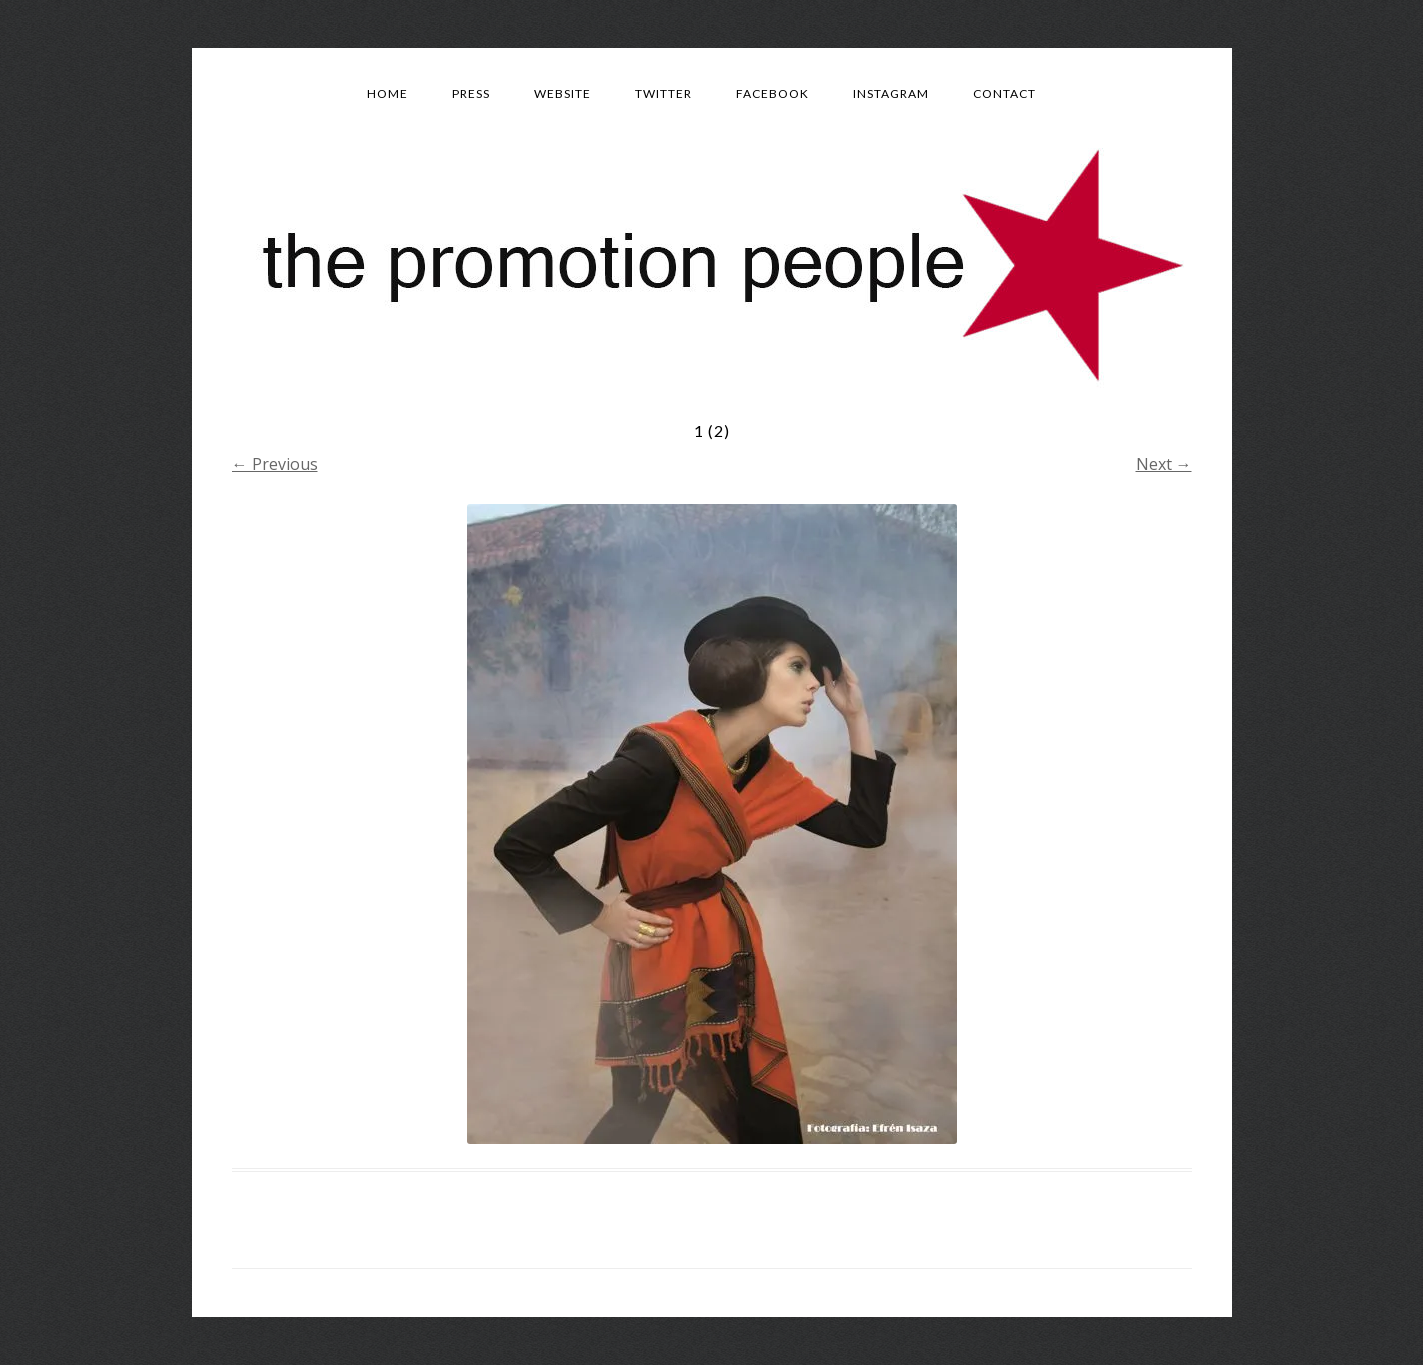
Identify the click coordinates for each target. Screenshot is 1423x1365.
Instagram (891, 93)
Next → (1164, 464)
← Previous (275, 464)
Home (387, 93)
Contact (1004, 93)
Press (471, 93)
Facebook (772, 93)
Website (562, 93)
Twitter (663, 93)
